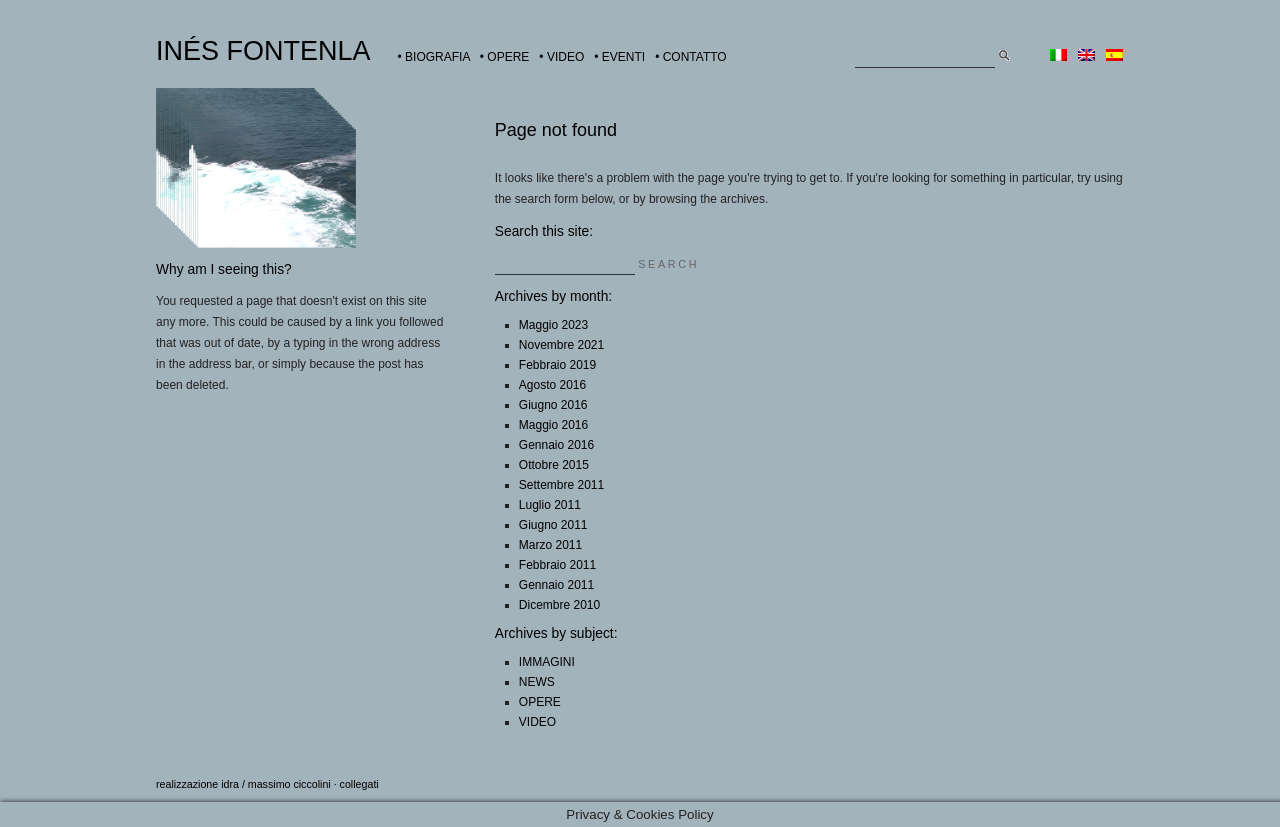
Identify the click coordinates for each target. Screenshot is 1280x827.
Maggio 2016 (553, 425)
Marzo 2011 (550, 545)
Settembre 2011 (561, 485)
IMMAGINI (547, 662)
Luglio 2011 (550, 505)
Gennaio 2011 (556, 585)
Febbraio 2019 (557, 365)
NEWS (537, 682)
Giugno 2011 (553, 525)
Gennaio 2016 (556, 445)
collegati (359, 784)
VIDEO (537, 722)
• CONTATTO (691, 57)
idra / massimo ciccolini (276, 784)
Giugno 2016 (553, 405)
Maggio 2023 (553, 325)
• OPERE (505, 57)
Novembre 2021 (561, 345)
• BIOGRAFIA (434, 57)
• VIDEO (561, 57)
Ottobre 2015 (554, 465)
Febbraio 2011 (557, 565)
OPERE (540, 702)
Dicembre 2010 (559, 605)
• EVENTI (619, 57)
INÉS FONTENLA (263, 51)
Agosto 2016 (552, 385)
